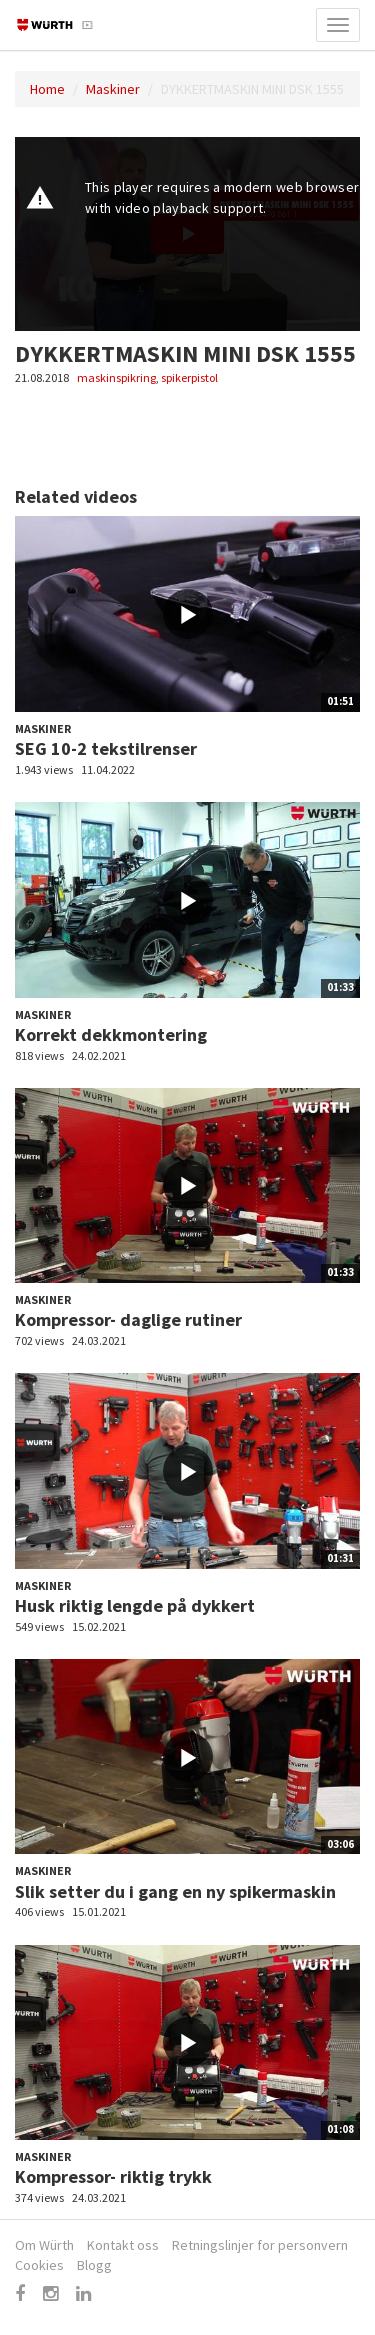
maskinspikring (116, 377)
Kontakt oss (123, 2245)
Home (47, 89)
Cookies (39, 2265)
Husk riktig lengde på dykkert (135, 1605)
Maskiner (113, 89)
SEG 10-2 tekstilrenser (106, 748)
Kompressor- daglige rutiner (128, 1319)
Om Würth (44, 2245)
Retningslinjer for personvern (260, 2245)
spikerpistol (189, 377)
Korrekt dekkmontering (111, 1034)
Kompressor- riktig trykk (113, 2176)
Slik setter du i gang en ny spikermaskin (175, 1891)
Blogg (94, 2265)
